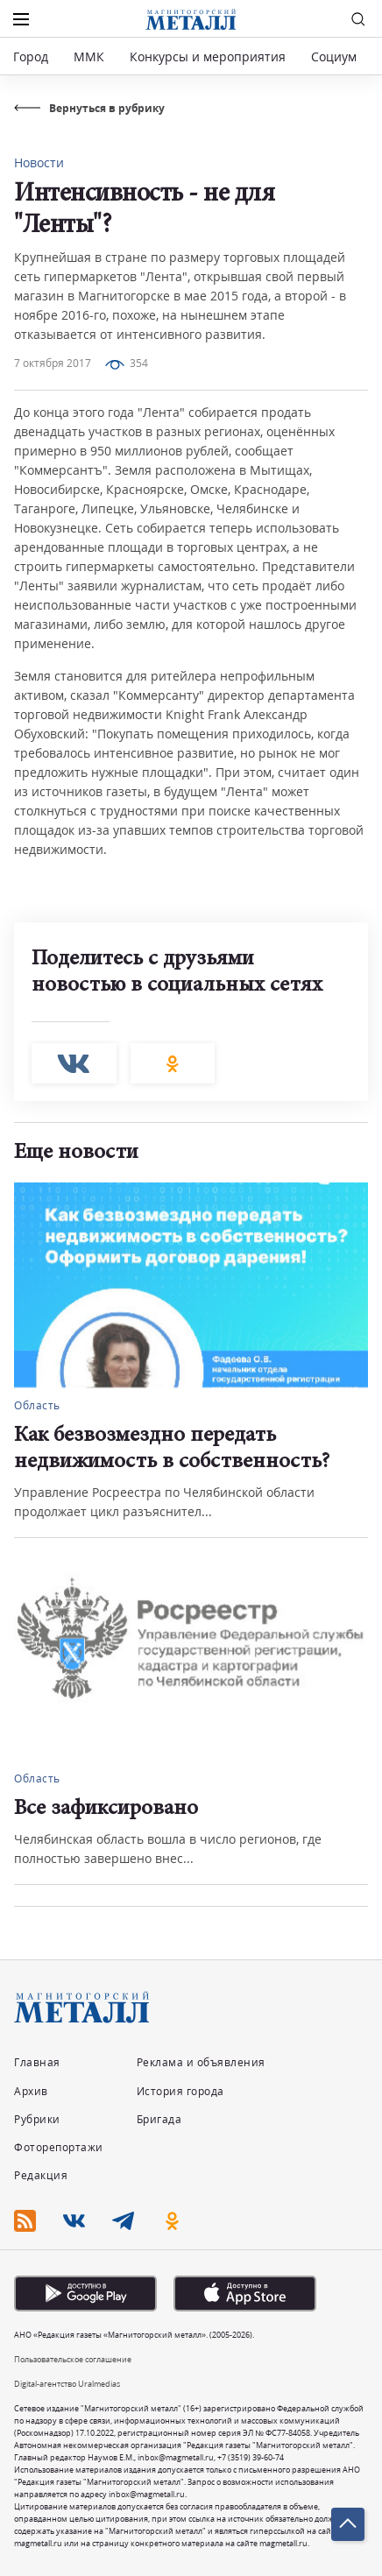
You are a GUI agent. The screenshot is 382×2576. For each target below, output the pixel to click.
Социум (334, 56)
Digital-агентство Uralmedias (67, 2383)
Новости (39, 162)
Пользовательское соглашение (72, 2359)
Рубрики (37, 2119)
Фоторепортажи (58, 2147)
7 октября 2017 (52, 363)
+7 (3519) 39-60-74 (250, 2457)
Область (37, 1405)
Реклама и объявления (201, 2062)
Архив (31, 2091)
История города (180, 2091)
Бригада (159, 2119)
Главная (37, 2062)
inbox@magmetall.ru (176, 2457)
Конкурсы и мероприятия (209, 56)
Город (30, 56)
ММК (89, 56)
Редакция (40, 2175)
